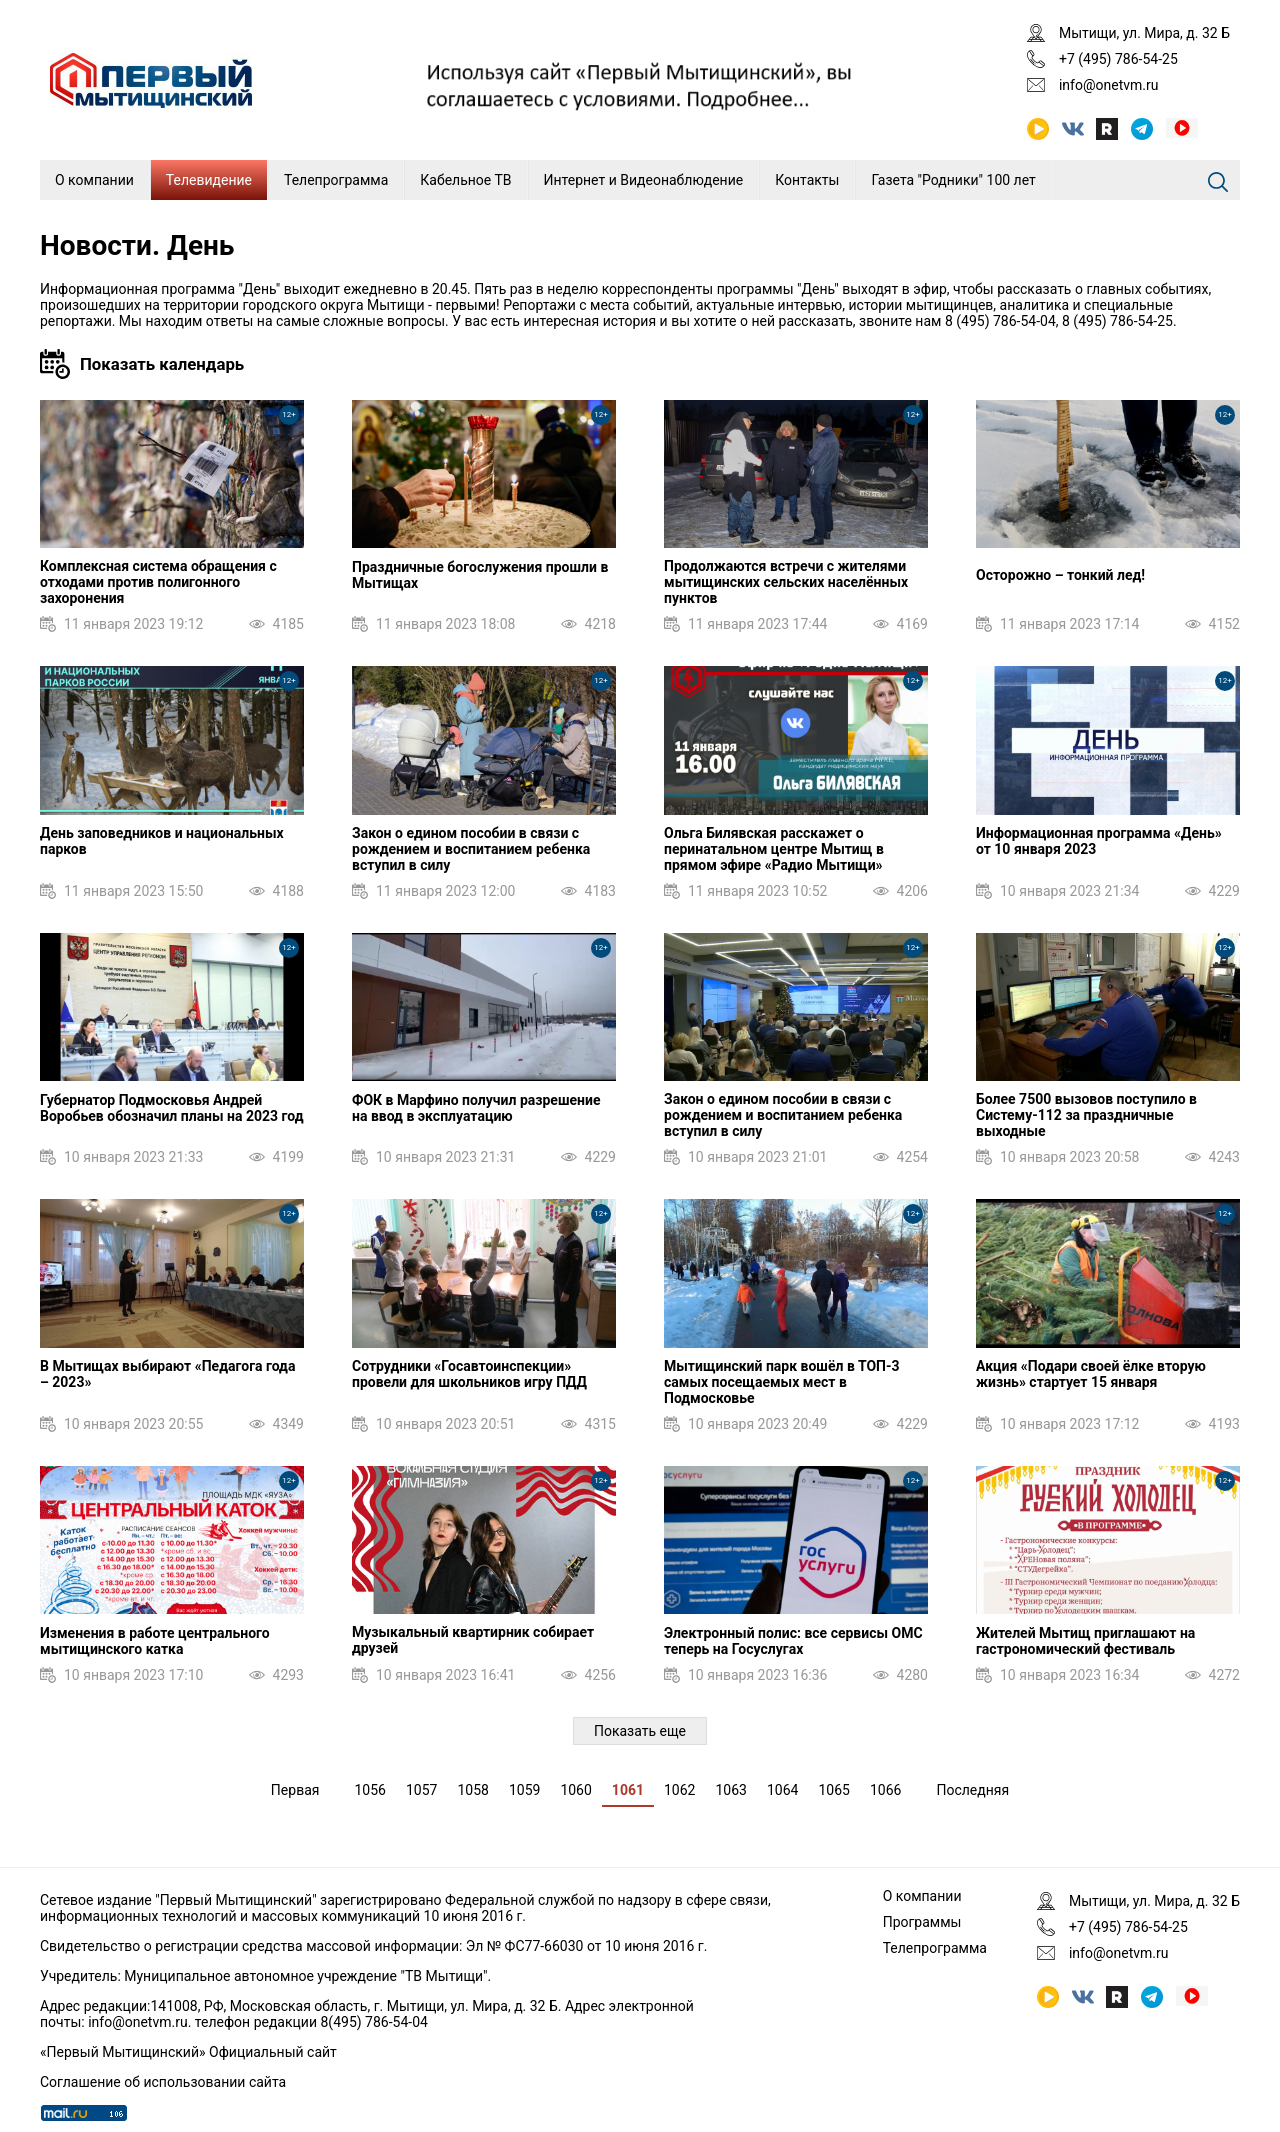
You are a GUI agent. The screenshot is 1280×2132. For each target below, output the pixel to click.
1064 (782, 1790)
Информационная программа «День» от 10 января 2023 (1099, 841)
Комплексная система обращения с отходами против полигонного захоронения (158, 582)
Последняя (972, 1790)
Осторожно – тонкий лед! (1060, 575)
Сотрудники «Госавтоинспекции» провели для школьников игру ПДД (469, 1374)
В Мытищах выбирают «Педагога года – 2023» (167, 1374)
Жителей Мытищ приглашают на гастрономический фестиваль (1085, 1641)
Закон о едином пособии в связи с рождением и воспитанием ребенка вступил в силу (471, 849)
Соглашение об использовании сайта (163, 2082)
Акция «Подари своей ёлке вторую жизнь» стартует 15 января (1091, 1374)
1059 (524, 1790)
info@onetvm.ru (1109, 85)
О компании (94, 180)
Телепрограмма (336, 180)
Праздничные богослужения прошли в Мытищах (480, 575)
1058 (472, 1790)
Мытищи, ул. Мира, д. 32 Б (1144, 33)
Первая (295, 1790)
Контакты (807, 180)
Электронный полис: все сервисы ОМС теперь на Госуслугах (793, 1641)
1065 (833, 1790)
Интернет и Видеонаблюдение (644, 180)
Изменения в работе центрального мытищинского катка (155, 1641)
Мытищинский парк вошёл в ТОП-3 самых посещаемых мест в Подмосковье (782, 1382)
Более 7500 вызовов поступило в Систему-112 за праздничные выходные (1086, 1115)
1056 (369, 1790)
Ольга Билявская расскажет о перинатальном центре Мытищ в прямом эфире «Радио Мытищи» (774, 849)
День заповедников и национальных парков (162, 841)
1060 (575, 1790)
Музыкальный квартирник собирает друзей (473, 1640)
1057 (421, 1790)
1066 (885, 1790)
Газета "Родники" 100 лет (953, 180)
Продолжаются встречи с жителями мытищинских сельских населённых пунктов (786, 582)
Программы (922, 1922)
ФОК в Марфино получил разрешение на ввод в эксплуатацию (476, 1108)
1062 (679, 1790)
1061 (628, 1790)
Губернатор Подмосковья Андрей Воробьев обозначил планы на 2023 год (172, 1108)
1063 (730, 1790)
